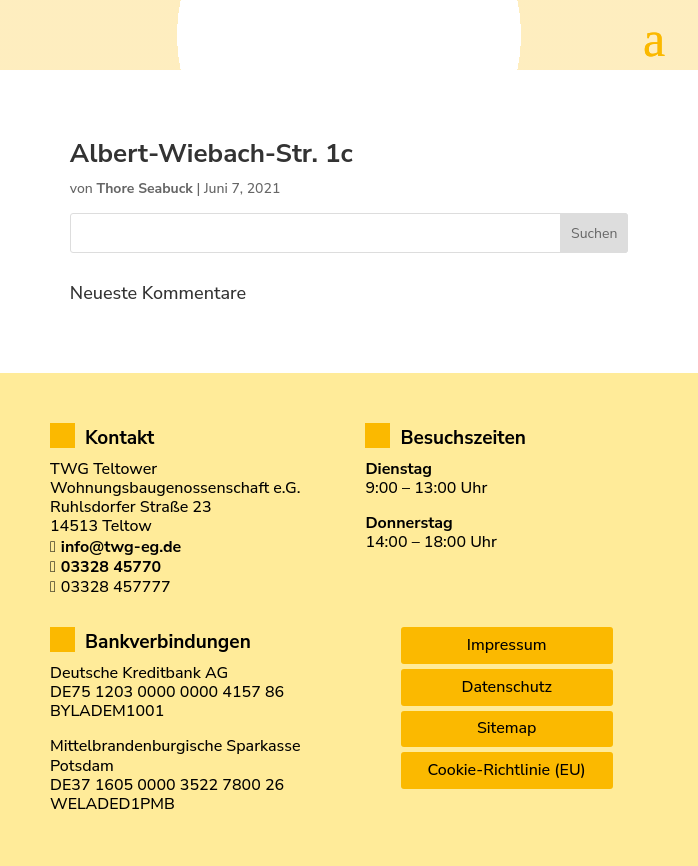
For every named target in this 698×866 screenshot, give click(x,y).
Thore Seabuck (144, 188)
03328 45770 (111, 567)
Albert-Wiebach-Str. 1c (211, 153)
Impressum (507, 645)
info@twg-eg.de (121, 547)
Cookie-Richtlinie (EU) (507, 770)
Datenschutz (506, 687)
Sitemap (507, 728)
